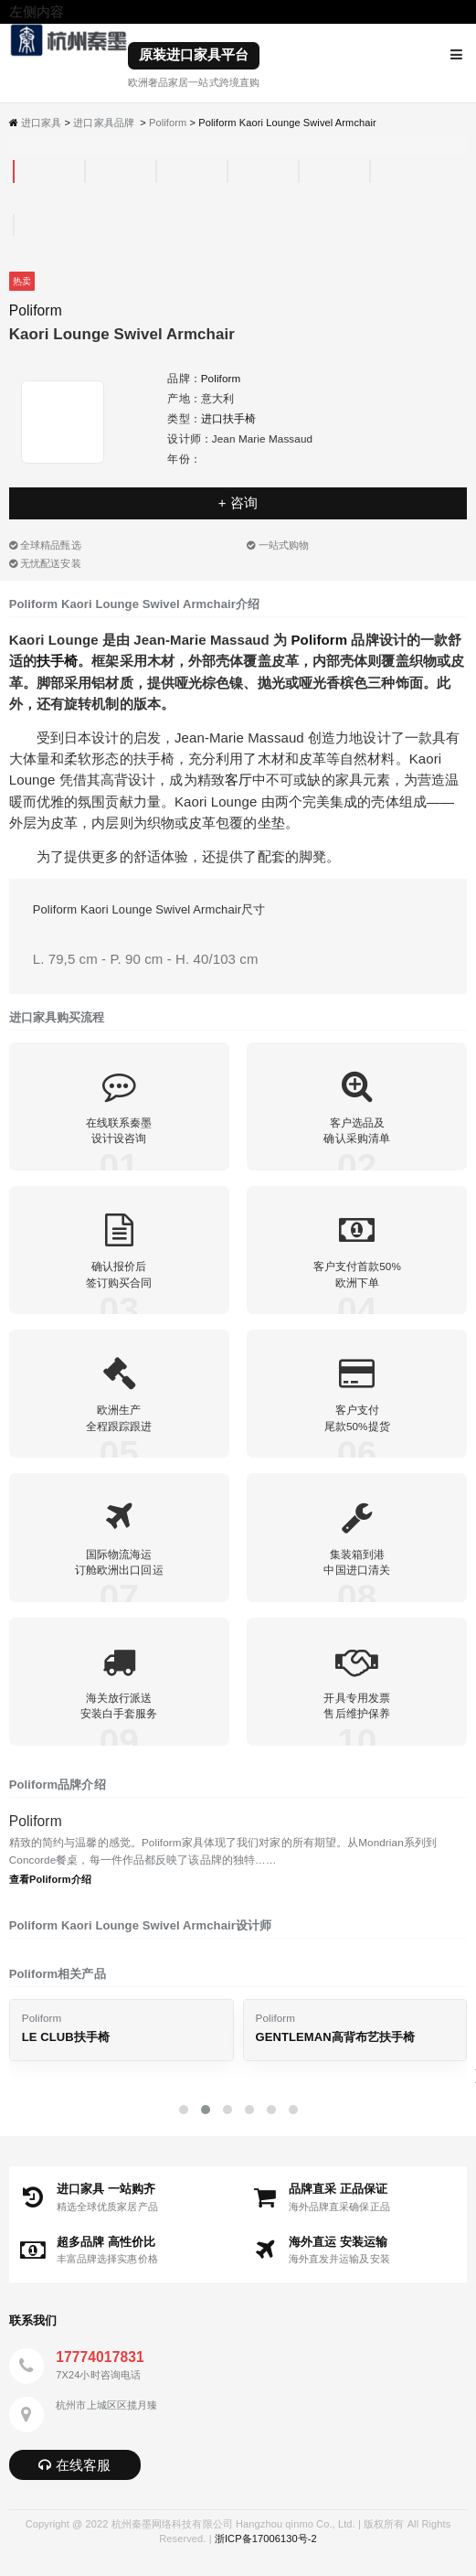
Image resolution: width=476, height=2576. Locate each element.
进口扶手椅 (229, 418)
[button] (184, 2109)
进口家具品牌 (103, 122)
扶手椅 (57, 660)
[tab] (14, 171)
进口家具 (41, 122)
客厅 (238, 779)
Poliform (167, 122)
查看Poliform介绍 (50, 1879)
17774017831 (100, 2357)
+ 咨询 (238, 502)
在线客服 (74, 2465)
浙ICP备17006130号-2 (266, 2538)
